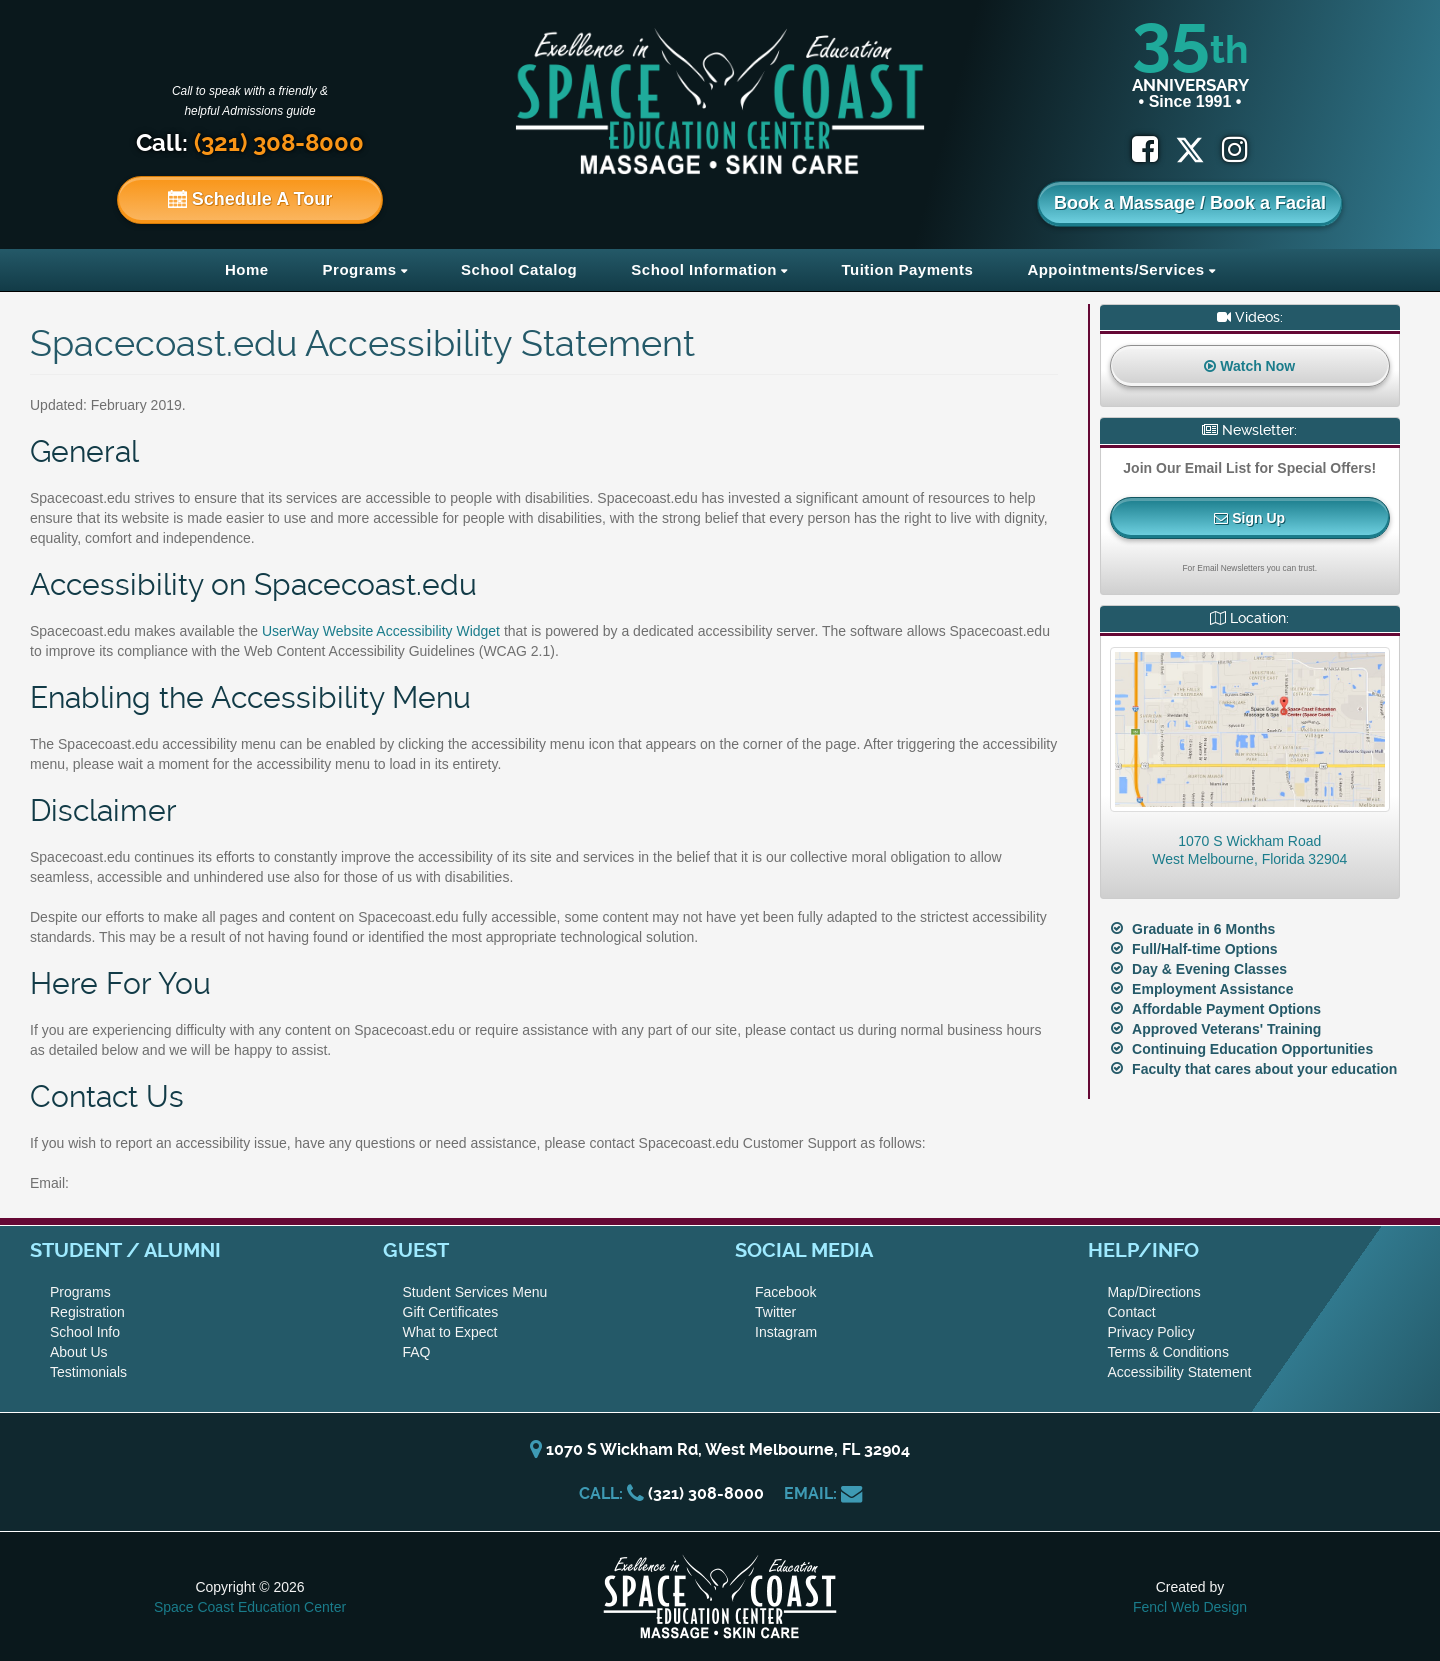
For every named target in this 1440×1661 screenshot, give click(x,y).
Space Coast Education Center (250, 1607)
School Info (85, 1332)
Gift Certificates (451, 1312)
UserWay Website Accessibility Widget (381, 631)
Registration (87, 1312)
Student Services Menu (475, 1292)
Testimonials (88, 1372)
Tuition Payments (907, 269)
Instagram (786, 1332)
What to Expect (450, 1332)
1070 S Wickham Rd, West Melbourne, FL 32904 (720, 1449)
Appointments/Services (1115, 269)
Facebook (785, 1292)
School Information (704, 269)
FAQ (417, 1352)
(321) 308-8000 (706, 1493)
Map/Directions (1154, 1292)
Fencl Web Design (1190, 1607)
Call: (250, 143)
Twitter (775, 1312)
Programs (360, 269)
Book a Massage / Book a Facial (1190, 203)
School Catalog (519, 269)
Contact (1132, 1312)
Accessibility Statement (1180, 1372)
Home (247, 269)
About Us (79, 1352)
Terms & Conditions (1168, 1352)
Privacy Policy (1151, 1332)
